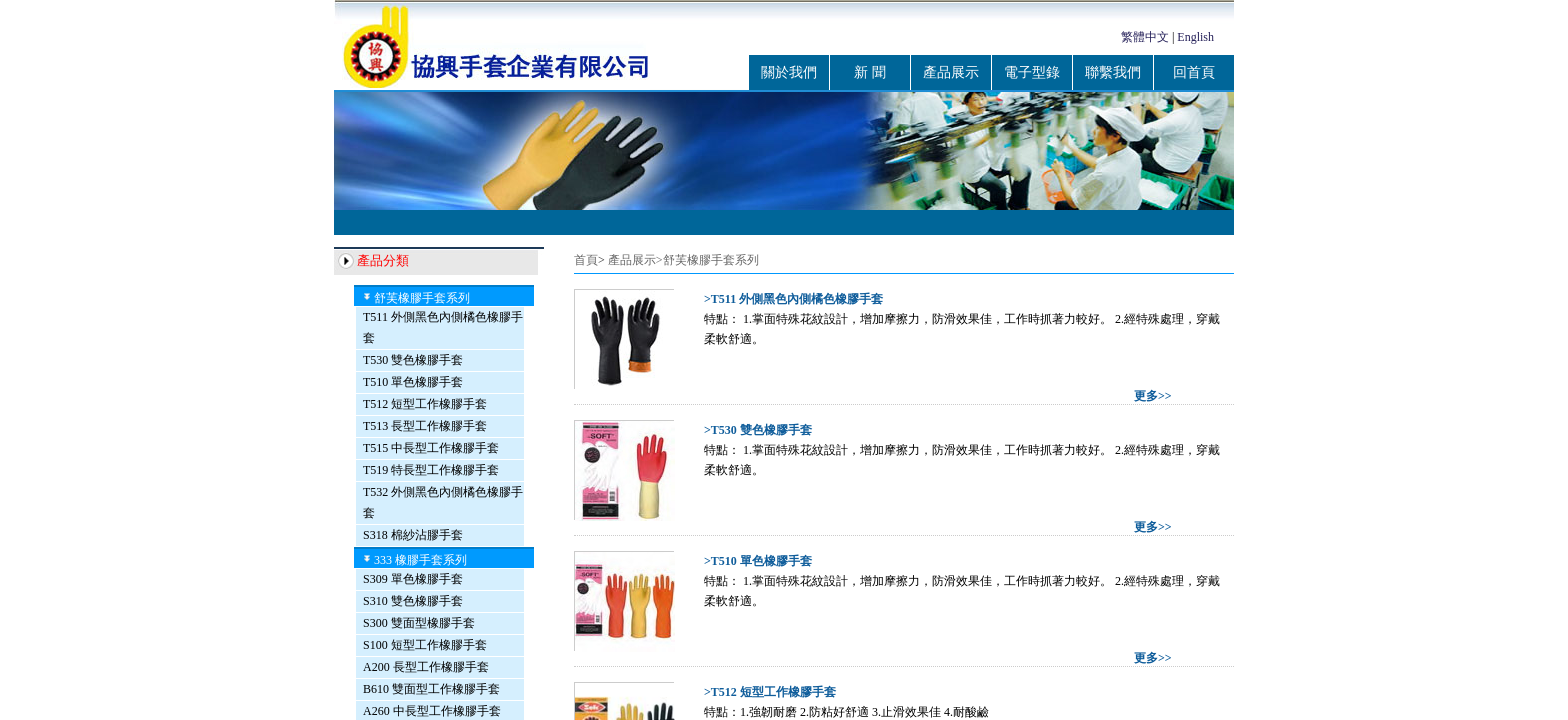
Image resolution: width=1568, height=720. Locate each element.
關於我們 (789, 72)
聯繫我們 (1113, 72)
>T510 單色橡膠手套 (758, 561)
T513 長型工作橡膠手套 (425, 426)
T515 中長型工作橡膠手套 (431, 448)
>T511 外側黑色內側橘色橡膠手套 (793, 299)
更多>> (1153, 396)
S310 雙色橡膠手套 (413, 601)
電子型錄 (1032, 72)
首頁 (586, 260)
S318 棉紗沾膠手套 (413, 535)
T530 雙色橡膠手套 (413, 360)
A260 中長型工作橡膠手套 (432, 711)
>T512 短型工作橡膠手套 (770, 692)
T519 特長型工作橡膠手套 (431, 470)
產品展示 (951, 72)
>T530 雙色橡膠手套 (758, 430)
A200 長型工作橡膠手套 (426, 667)
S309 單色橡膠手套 (413, 579)
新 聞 (870, 72)
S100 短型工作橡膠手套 (425, 645)
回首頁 (1194, 72)
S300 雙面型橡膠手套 (419, 623)
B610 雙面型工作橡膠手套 (431, 689)
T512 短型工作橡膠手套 (425, 404)
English (1195, 37)
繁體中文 (1145, 37)
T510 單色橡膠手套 (413, 382)
